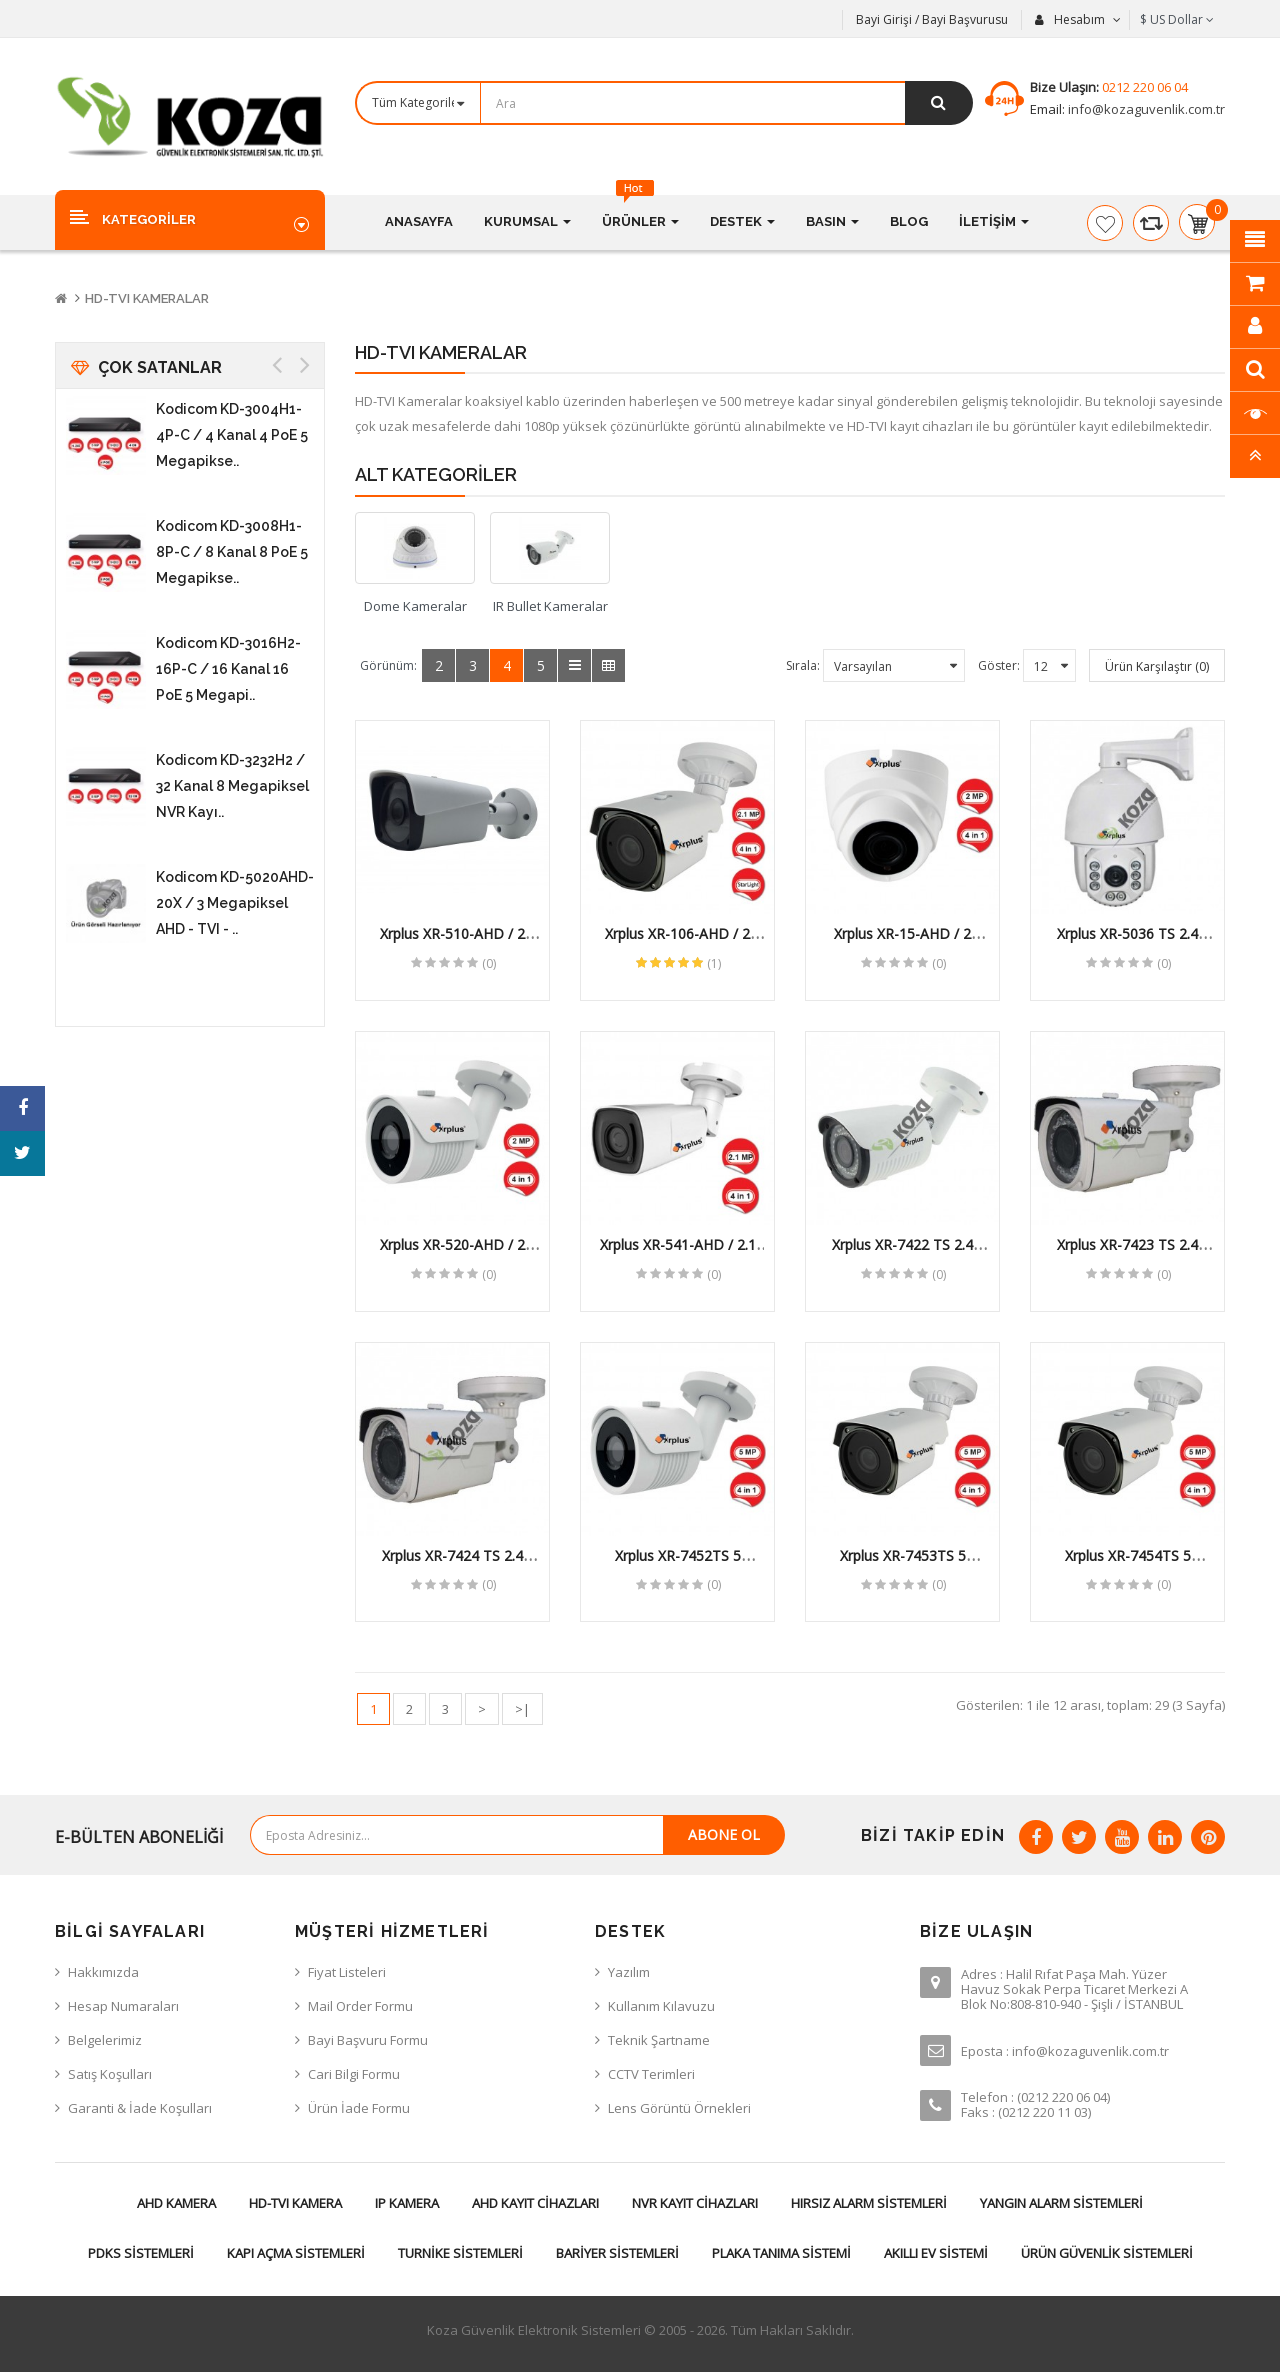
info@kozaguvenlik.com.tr (1145, 109)
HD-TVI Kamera (295, 2203)
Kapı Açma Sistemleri (296, 2253)
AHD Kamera (176, 2203)
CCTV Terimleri (651, 2074)
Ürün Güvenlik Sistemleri (1107, 2253)
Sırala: (803, 665)
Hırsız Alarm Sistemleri (869, 2203)
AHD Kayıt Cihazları (535, 2203)
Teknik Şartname (659, 2040)
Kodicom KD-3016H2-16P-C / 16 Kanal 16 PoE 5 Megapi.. (228, 669)
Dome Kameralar (415, 606)
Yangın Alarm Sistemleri (1061, 2203)
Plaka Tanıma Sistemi (781, 2253)
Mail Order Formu (360, 2006)
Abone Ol (724, 1834)
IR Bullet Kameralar (550, 606)
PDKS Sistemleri (141, 2253)
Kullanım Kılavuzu (661, 2006)
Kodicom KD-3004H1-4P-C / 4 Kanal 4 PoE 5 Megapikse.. (232, 435)
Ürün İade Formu (359, 2108)
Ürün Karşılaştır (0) (1157, 666)
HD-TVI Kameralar (147, 298)
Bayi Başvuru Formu (368, 2040)
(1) (714, 963)
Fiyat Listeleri (347, 1972)
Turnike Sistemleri (460, 2253)
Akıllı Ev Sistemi (936, 2253)
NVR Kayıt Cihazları (695, 2203)
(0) (489, 963)
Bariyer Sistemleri (617, 2253)
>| (522, 1709)
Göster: (999, 665)
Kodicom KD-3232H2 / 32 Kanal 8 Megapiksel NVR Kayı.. (232, 786)
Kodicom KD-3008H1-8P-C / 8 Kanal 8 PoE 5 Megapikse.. (232, 552)
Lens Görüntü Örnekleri (679, 2108)
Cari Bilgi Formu (354, 2074)
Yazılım (629, 1972)
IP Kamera (407, 2203)
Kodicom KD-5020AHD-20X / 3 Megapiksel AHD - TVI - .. (235, 903)
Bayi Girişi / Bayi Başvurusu (932, 19)
